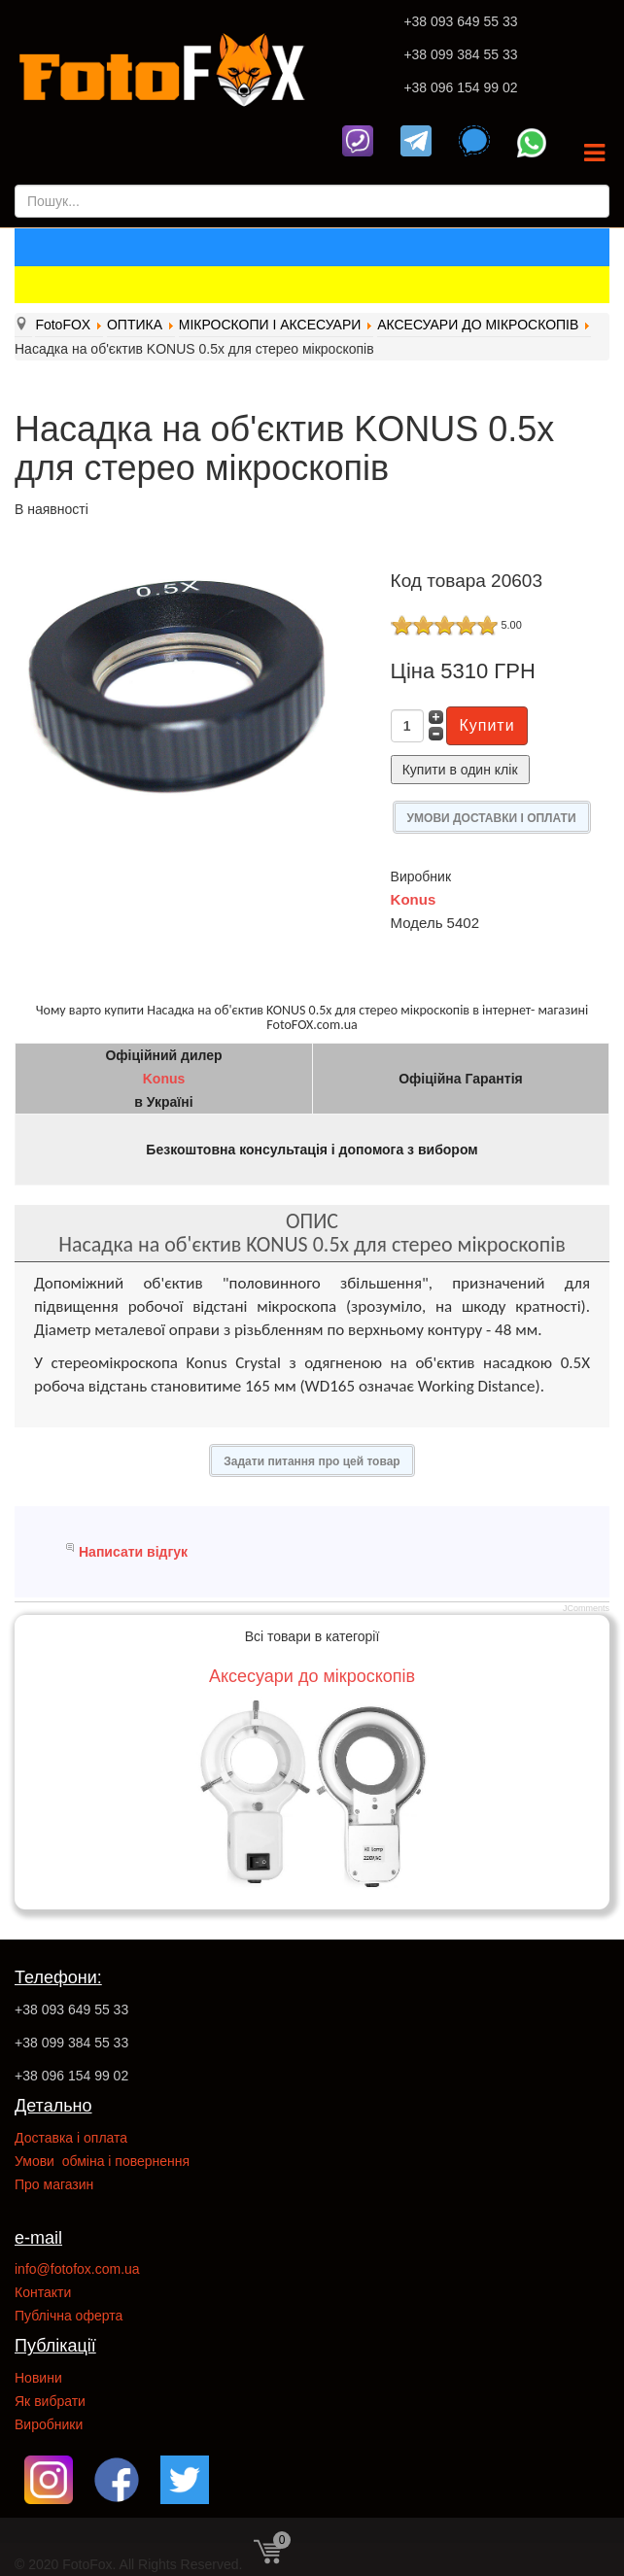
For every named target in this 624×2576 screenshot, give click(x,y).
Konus (413, 899)
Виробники (49, 2424)
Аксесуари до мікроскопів (312, 1676)
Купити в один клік (460, 769)
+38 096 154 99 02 (460, 87)
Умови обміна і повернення (102, 2161)
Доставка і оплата (71, 2138)
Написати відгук (133, 1552)
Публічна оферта (68, 2315)
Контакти (43, 2292)
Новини (38, 2378)
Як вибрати (50, 2401)
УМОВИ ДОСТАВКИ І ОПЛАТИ (491, 818)
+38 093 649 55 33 (460, 21)
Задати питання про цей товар (311, 1461)
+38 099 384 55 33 (460, 54)
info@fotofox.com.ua (77, 2269)
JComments (586, 1608)
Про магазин (54, 2184)
